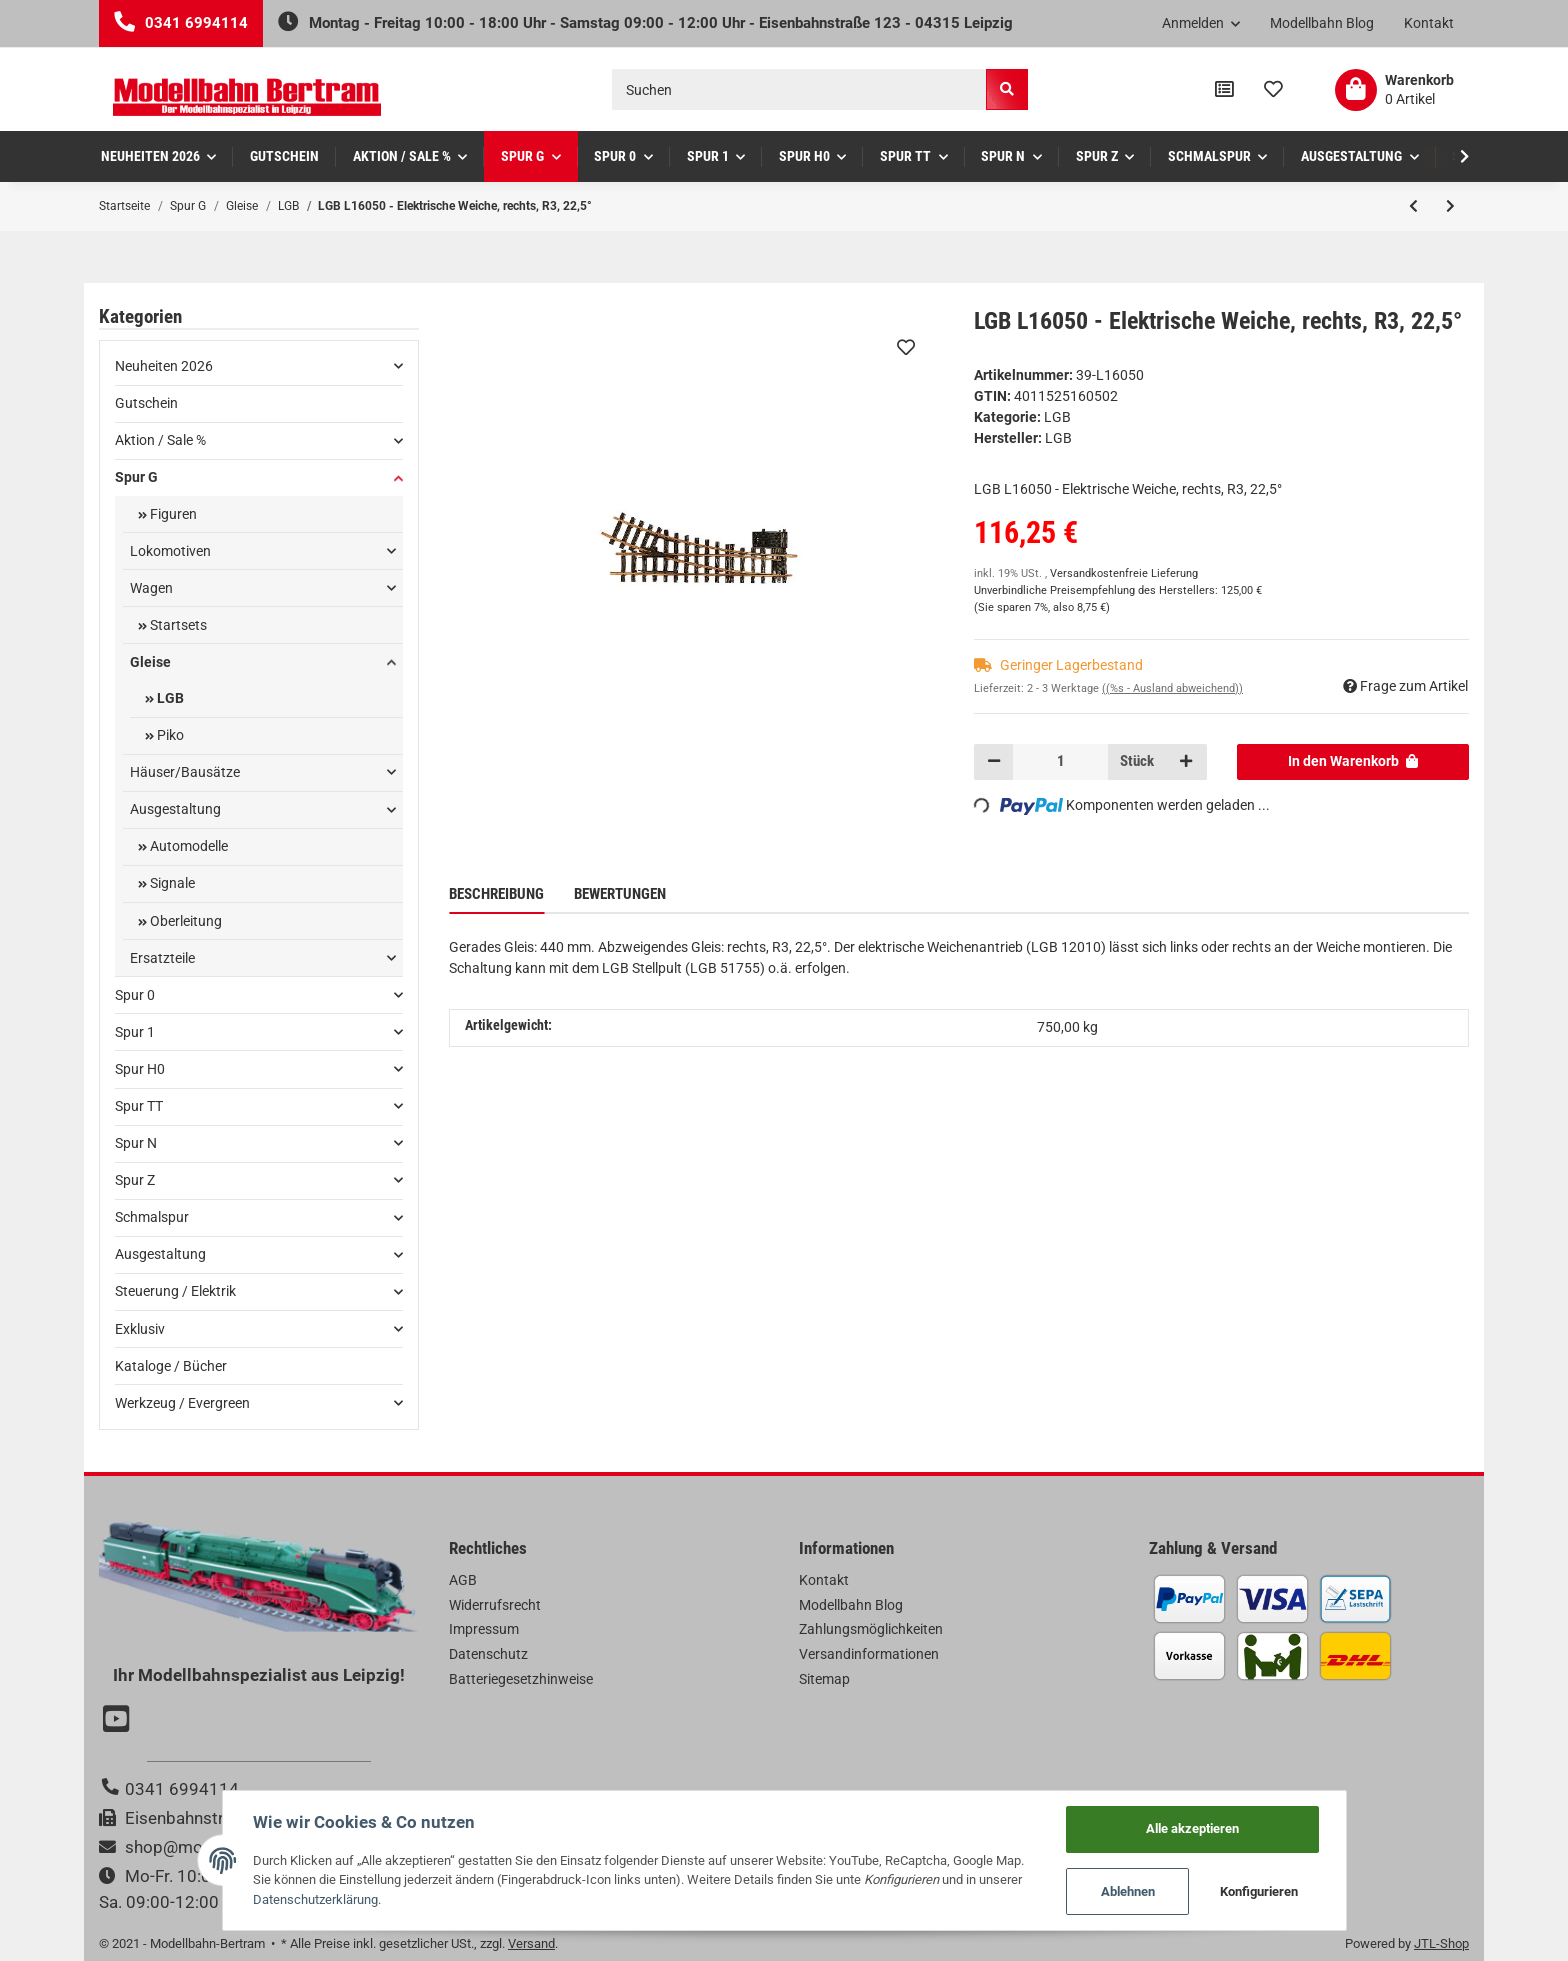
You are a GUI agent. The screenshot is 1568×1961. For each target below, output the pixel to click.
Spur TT (139, 1106)
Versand (531, 1943)
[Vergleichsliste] (1224, 90)
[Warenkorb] (1394, 90)
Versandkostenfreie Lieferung (1124, 573)
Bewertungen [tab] (620, 894)
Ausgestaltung (175, 809)
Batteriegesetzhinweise (521, 1679)
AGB (463, 1580)
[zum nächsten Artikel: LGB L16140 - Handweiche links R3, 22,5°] (1450, 206)
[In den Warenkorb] (1353, 762)
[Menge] (1060, 762)
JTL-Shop (1441, 1943)
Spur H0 (140, 1069)
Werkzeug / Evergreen (182, 1403)
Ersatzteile (162, 958)
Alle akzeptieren (1192, 1828)
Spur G (136, 477)
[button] (1201, 24)
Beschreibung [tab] (496, 894)
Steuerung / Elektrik (175, 1291)
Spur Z (135, 1180)
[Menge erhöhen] (1186, 762)
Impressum (484, 1629)
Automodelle (187, 846)
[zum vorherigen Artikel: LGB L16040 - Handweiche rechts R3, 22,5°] (1413, 206)
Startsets (177, 625)
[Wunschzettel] (1273, 90)
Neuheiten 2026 (164, 366)
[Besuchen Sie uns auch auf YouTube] (119, 1721)
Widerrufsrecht (495, 1605)
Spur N (136, 1143)
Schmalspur (152, 1217)
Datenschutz (488, 1654)
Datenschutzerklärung (315, 1899)
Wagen (151, 588)
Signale (171, 883)
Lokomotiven (170, 551)
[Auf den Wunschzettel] (906, 347)
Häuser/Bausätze (185, 772)
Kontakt (1429, 23)
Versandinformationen (869, 1654)
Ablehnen (1128, 1891)
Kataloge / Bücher (171, 1366)
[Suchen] (799, 89)
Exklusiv (140, 1329)
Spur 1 (135, 1032)
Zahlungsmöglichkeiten (871, 1629)
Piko (169, 735)
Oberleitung (184, 921)
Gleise (150, 662)
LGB (1057, 417)
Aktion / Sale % (160, 440)
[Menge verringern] (994, 762)
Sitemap (824, 1679)
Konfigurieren (1259, 1891)
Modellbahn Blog (1322, 23)
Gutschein (146, 403)
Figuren (172, 514)
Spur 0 (135, 995)
